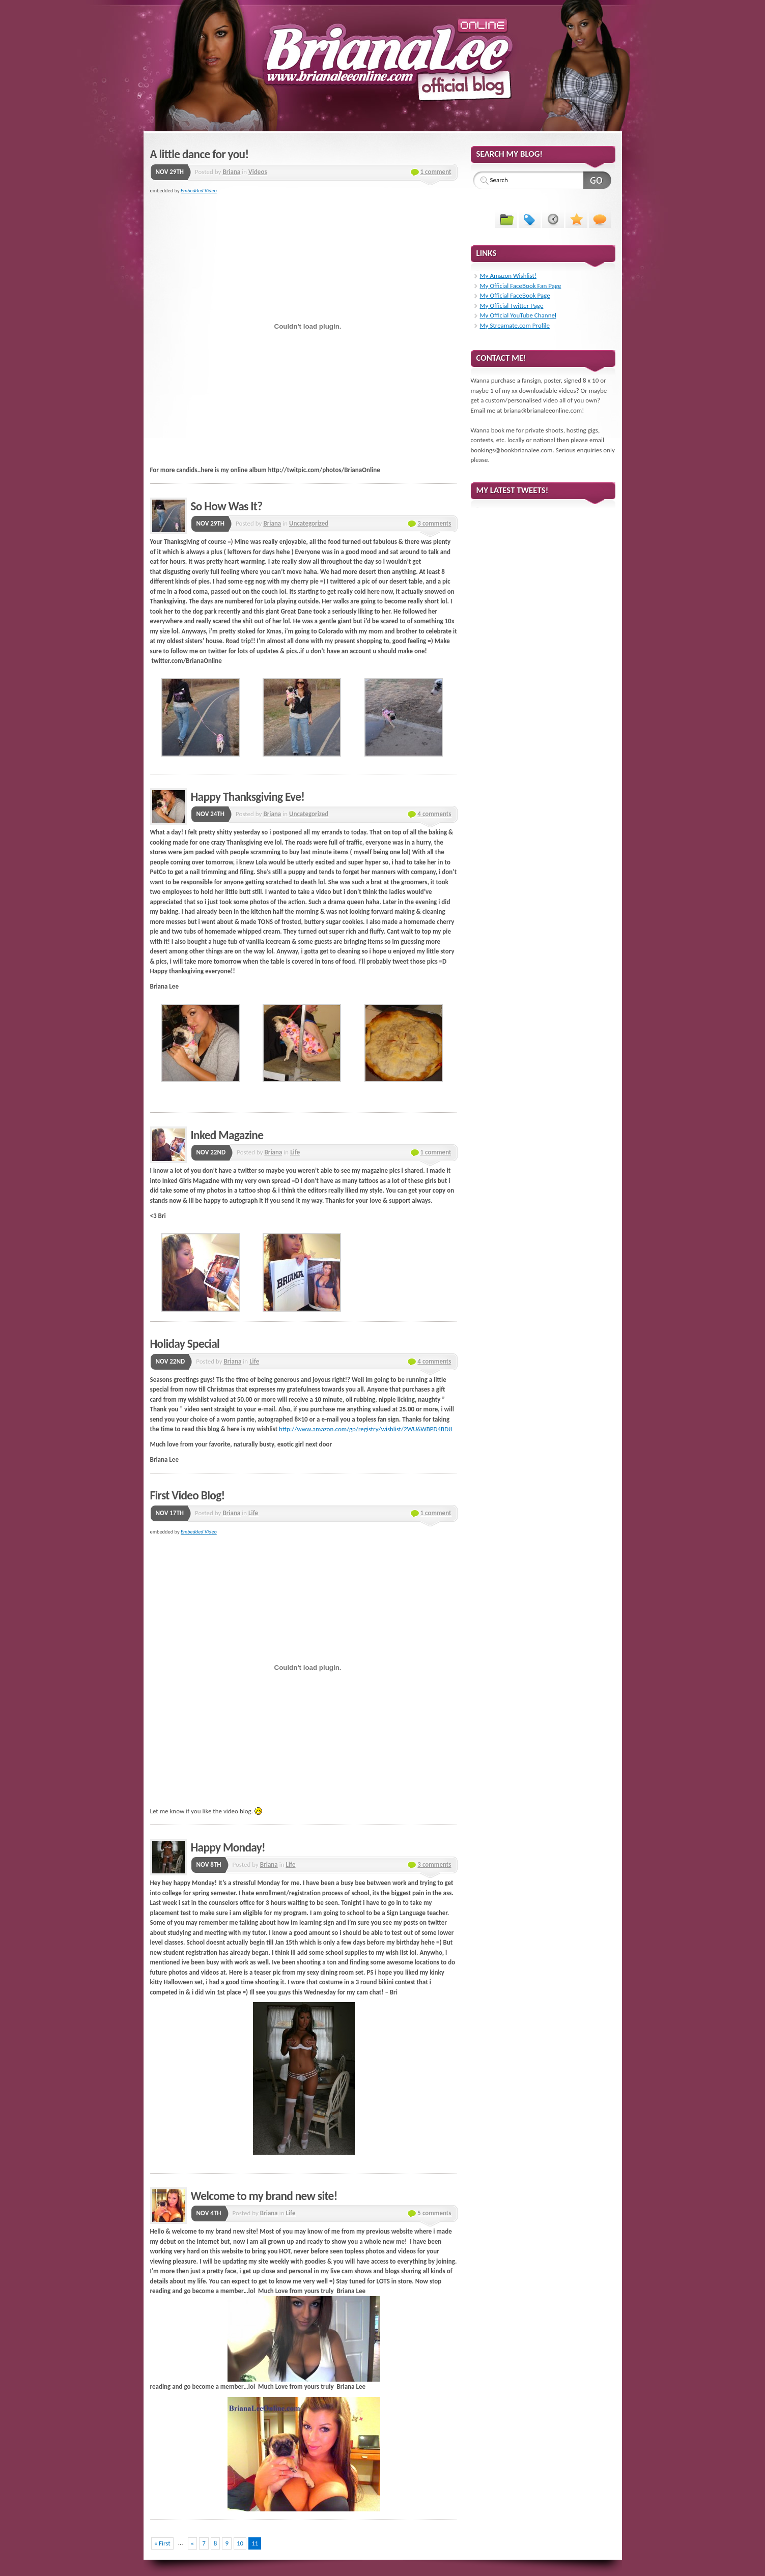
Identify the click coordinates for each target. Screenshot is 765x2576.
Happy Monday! (228, 1847)
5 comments (434, 2213)
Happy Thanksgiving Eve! (248, 797)
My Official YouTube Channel (518, 315)
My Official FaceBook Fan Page (520, 286)
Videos (257, 172)
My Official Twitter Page (512, 305)
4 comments (434, 814)
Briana (231, 172)
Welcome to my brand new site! (264, 2196)
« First (162, 2543)
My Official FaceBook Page (515, 295)
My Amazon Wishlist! (508, 275)
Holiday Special (185, 1344)
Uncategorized (308, 523)
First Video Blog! (187, 1495)
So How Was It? (227, 506)
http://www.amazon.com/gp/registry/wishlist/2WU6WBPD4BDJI (365, 1429)
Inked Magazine (227, 1135)
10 (240, 2543)
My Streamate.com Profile (515, 325)
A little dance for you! (199, 154)
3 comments (434, 523)
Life (295, 1152)
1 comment (435, 172)
